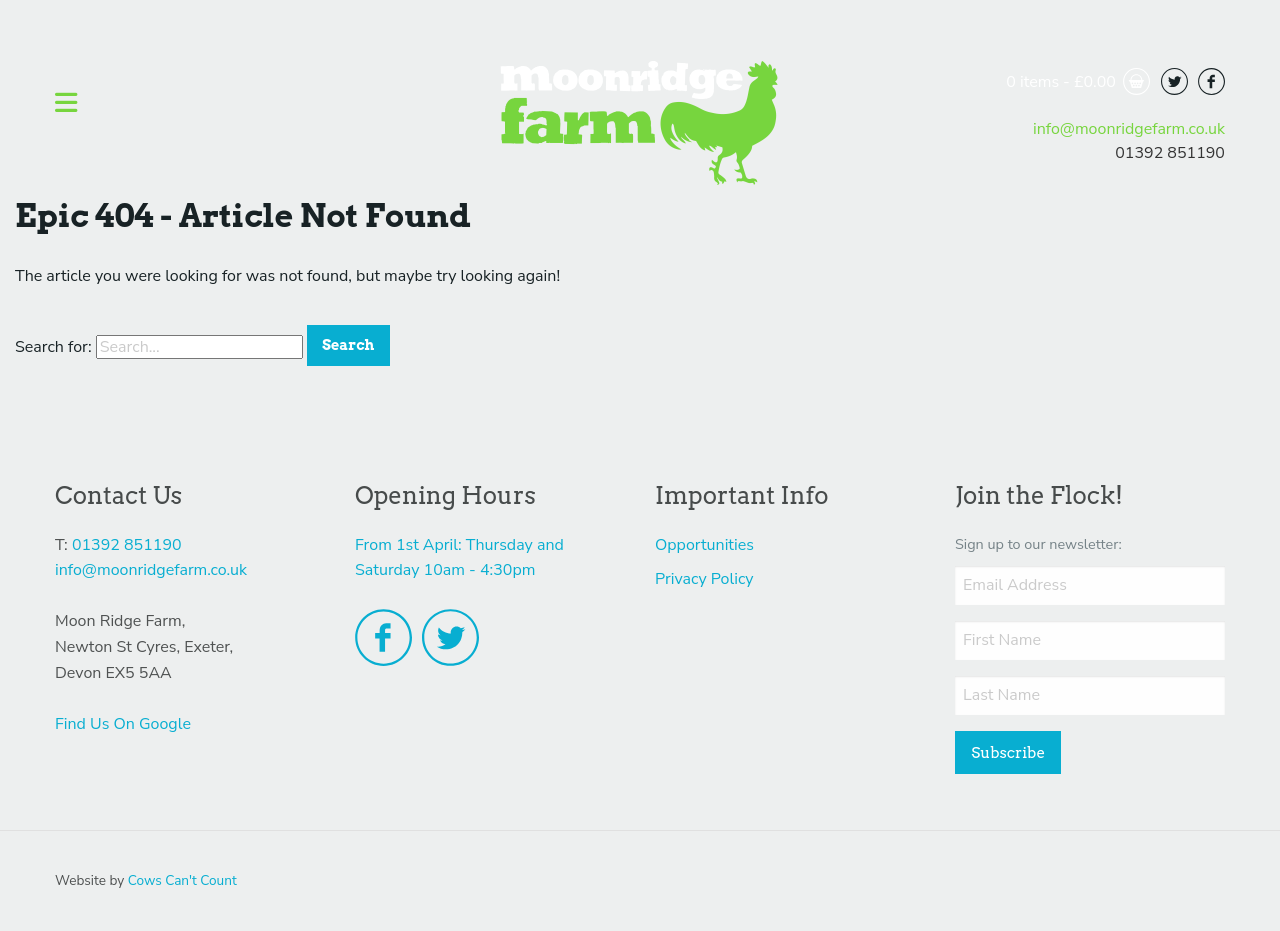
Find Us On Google (123, 724)
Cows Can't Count (182, 880)
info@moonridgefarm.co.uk (1129, 129)
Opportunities (704, 545)
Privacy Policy (704, 579)
